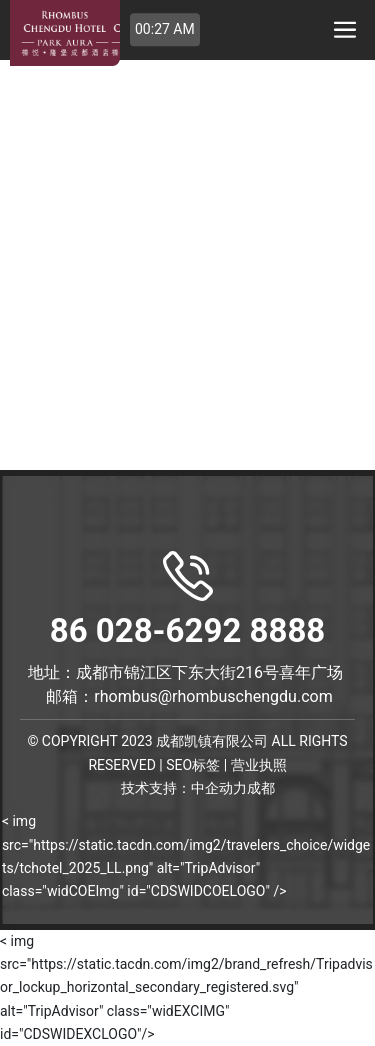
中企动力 (219, 788)
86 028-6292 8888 (188, 600)
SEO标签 (193, 765)
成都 (261, 788)
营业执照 (259, 765)
